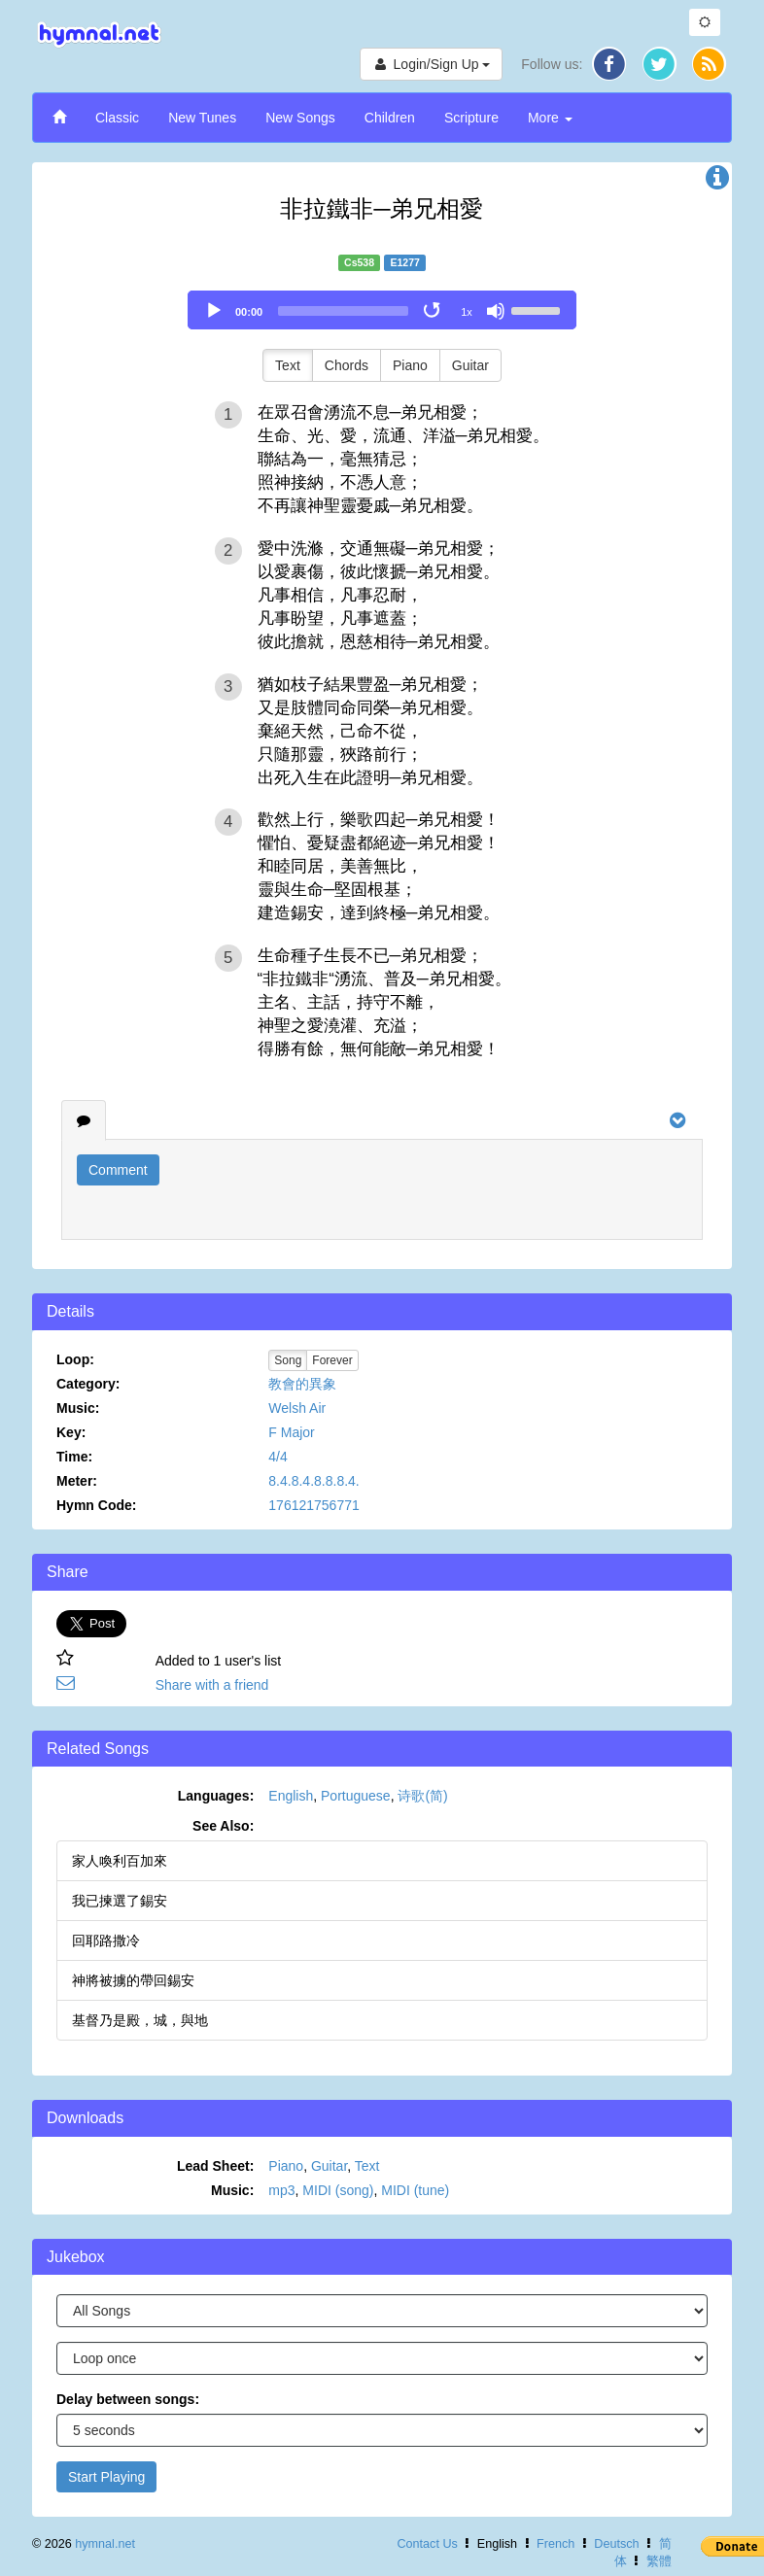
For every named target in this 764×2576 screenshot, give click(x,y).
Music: (77, 1408)
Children (390, 117)
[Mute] (495, 311)
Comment (118, 1170)
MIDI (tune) (415, 2190)
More (550, 117)
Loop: (75, 1359)
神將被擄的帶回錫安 (133, 1980)
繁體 (659, 2561)
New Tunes (202, 117)
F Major (291, 1432)
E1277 (405, 262)
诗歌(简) (422, 1795)
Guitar (470, 365)
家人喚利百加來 (119, 1861)
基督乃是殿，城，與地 (140, 2020)
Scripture (471, 117)
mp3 (281, 2190)
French (555, 2544)
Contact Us (427, 2544)
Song (287, 1360)
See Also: (223, 1826)
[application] (382, 310)
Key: (71, 1432)
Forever (332, 1360)
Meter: (76, 1481)
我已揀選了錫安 (119, 1900)
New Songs (300, 117)
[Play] (214, 311)
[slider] (343, 311)
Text (287, 365)
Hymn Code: (96, 1505)
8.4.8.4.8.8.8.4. (313, 1481)
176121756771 (313, 1505)
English (290, 1795)
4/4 (277, 1456)
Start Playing (106, 2477)
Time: (74, 1456)
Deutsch (616, 2544)
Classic (117, 117)
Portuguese (356, 1795)
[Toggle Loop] (433, 311)
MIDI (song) (337, 2190)
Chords (346, 365)
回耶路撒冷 (106, 1940)
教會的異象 (302, 1383)
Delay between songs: (127, 2399)
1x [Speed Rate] (466, 312)
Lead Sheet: (215, 2166)
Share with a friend (212, 1685)
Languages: (216, 1795)
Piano (410, 365)
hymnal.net (105, 2544)
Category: (88, 1383)
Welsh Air (297, 1408)
